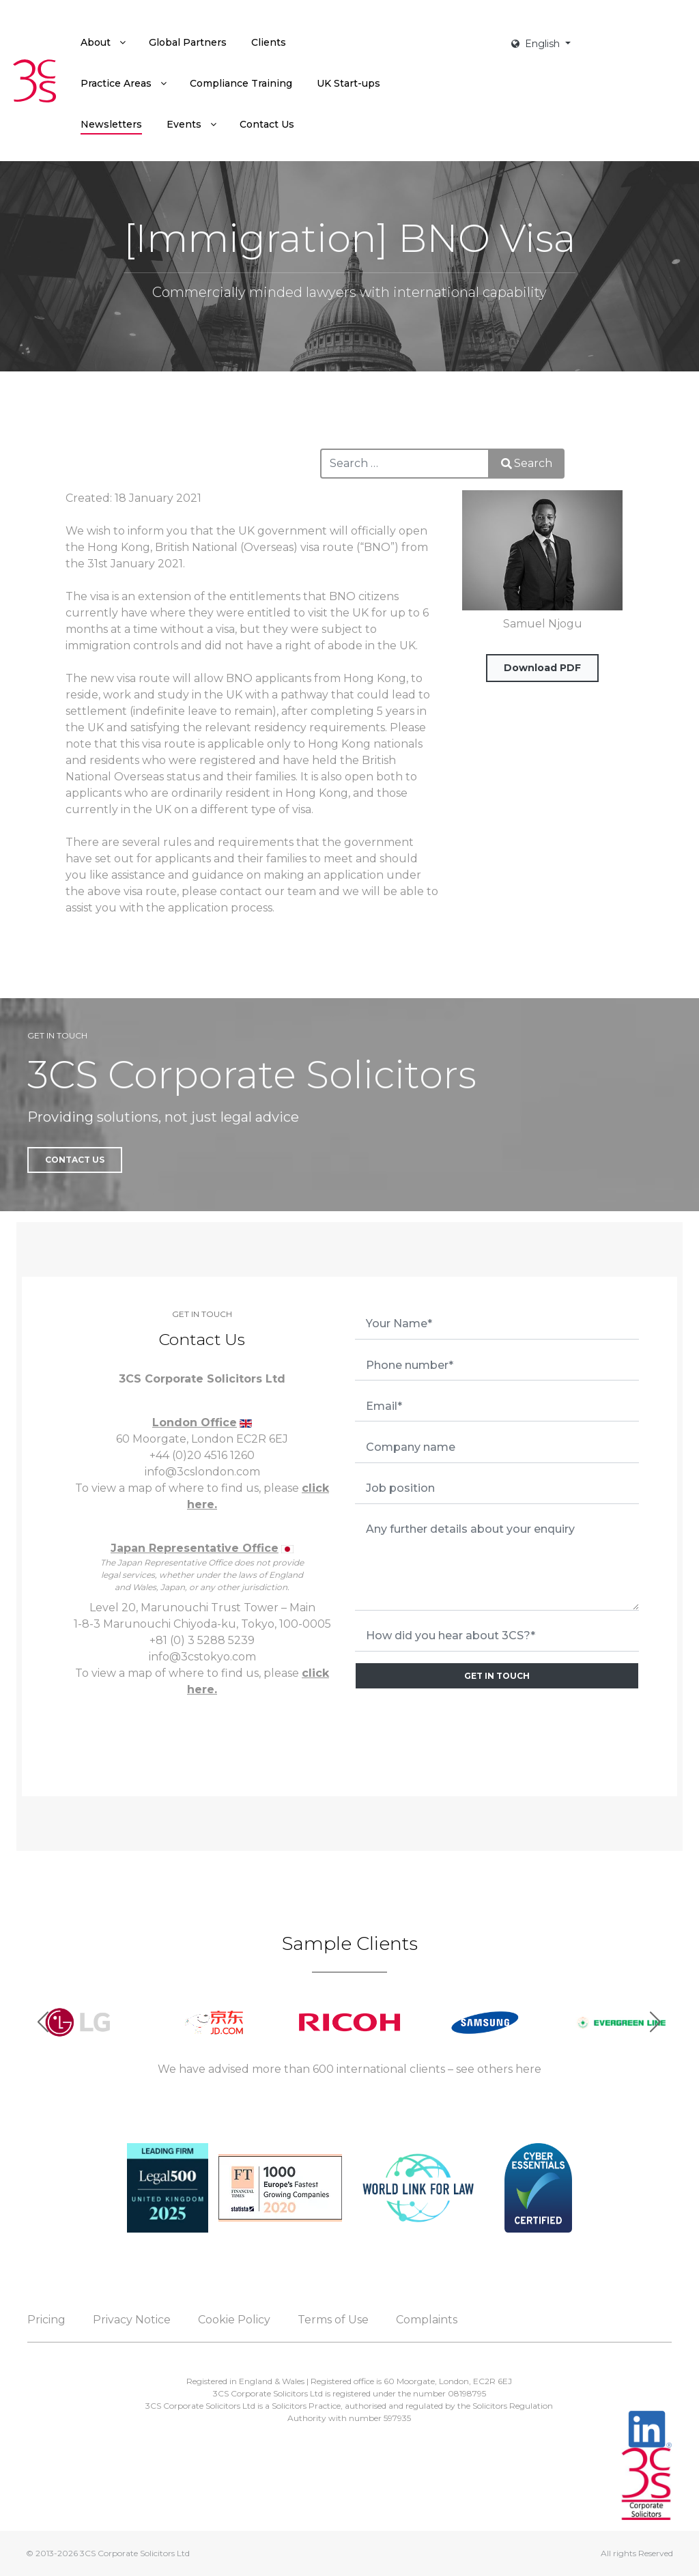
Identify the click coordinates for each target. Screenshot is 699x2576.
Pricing (46, 2319)
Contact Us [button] (74, 1160)
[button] (655, 2022)
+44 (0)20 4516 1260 (202, 1455)
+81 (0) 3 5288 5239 (202, 1640)
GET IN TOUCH (497, 1676)
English (536, 44)
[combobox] (404, 464)
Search (526, 463)
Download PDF (542, 668)
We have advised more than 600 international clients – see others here (349, 2069)
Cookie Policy (234, 2319)
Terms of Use (333, 2319)
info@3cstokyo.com (202, 1656)
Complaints (426, 2319)
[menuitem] (102, 42)
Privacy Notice (132, 2319)
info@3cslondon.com (202, 1471)
